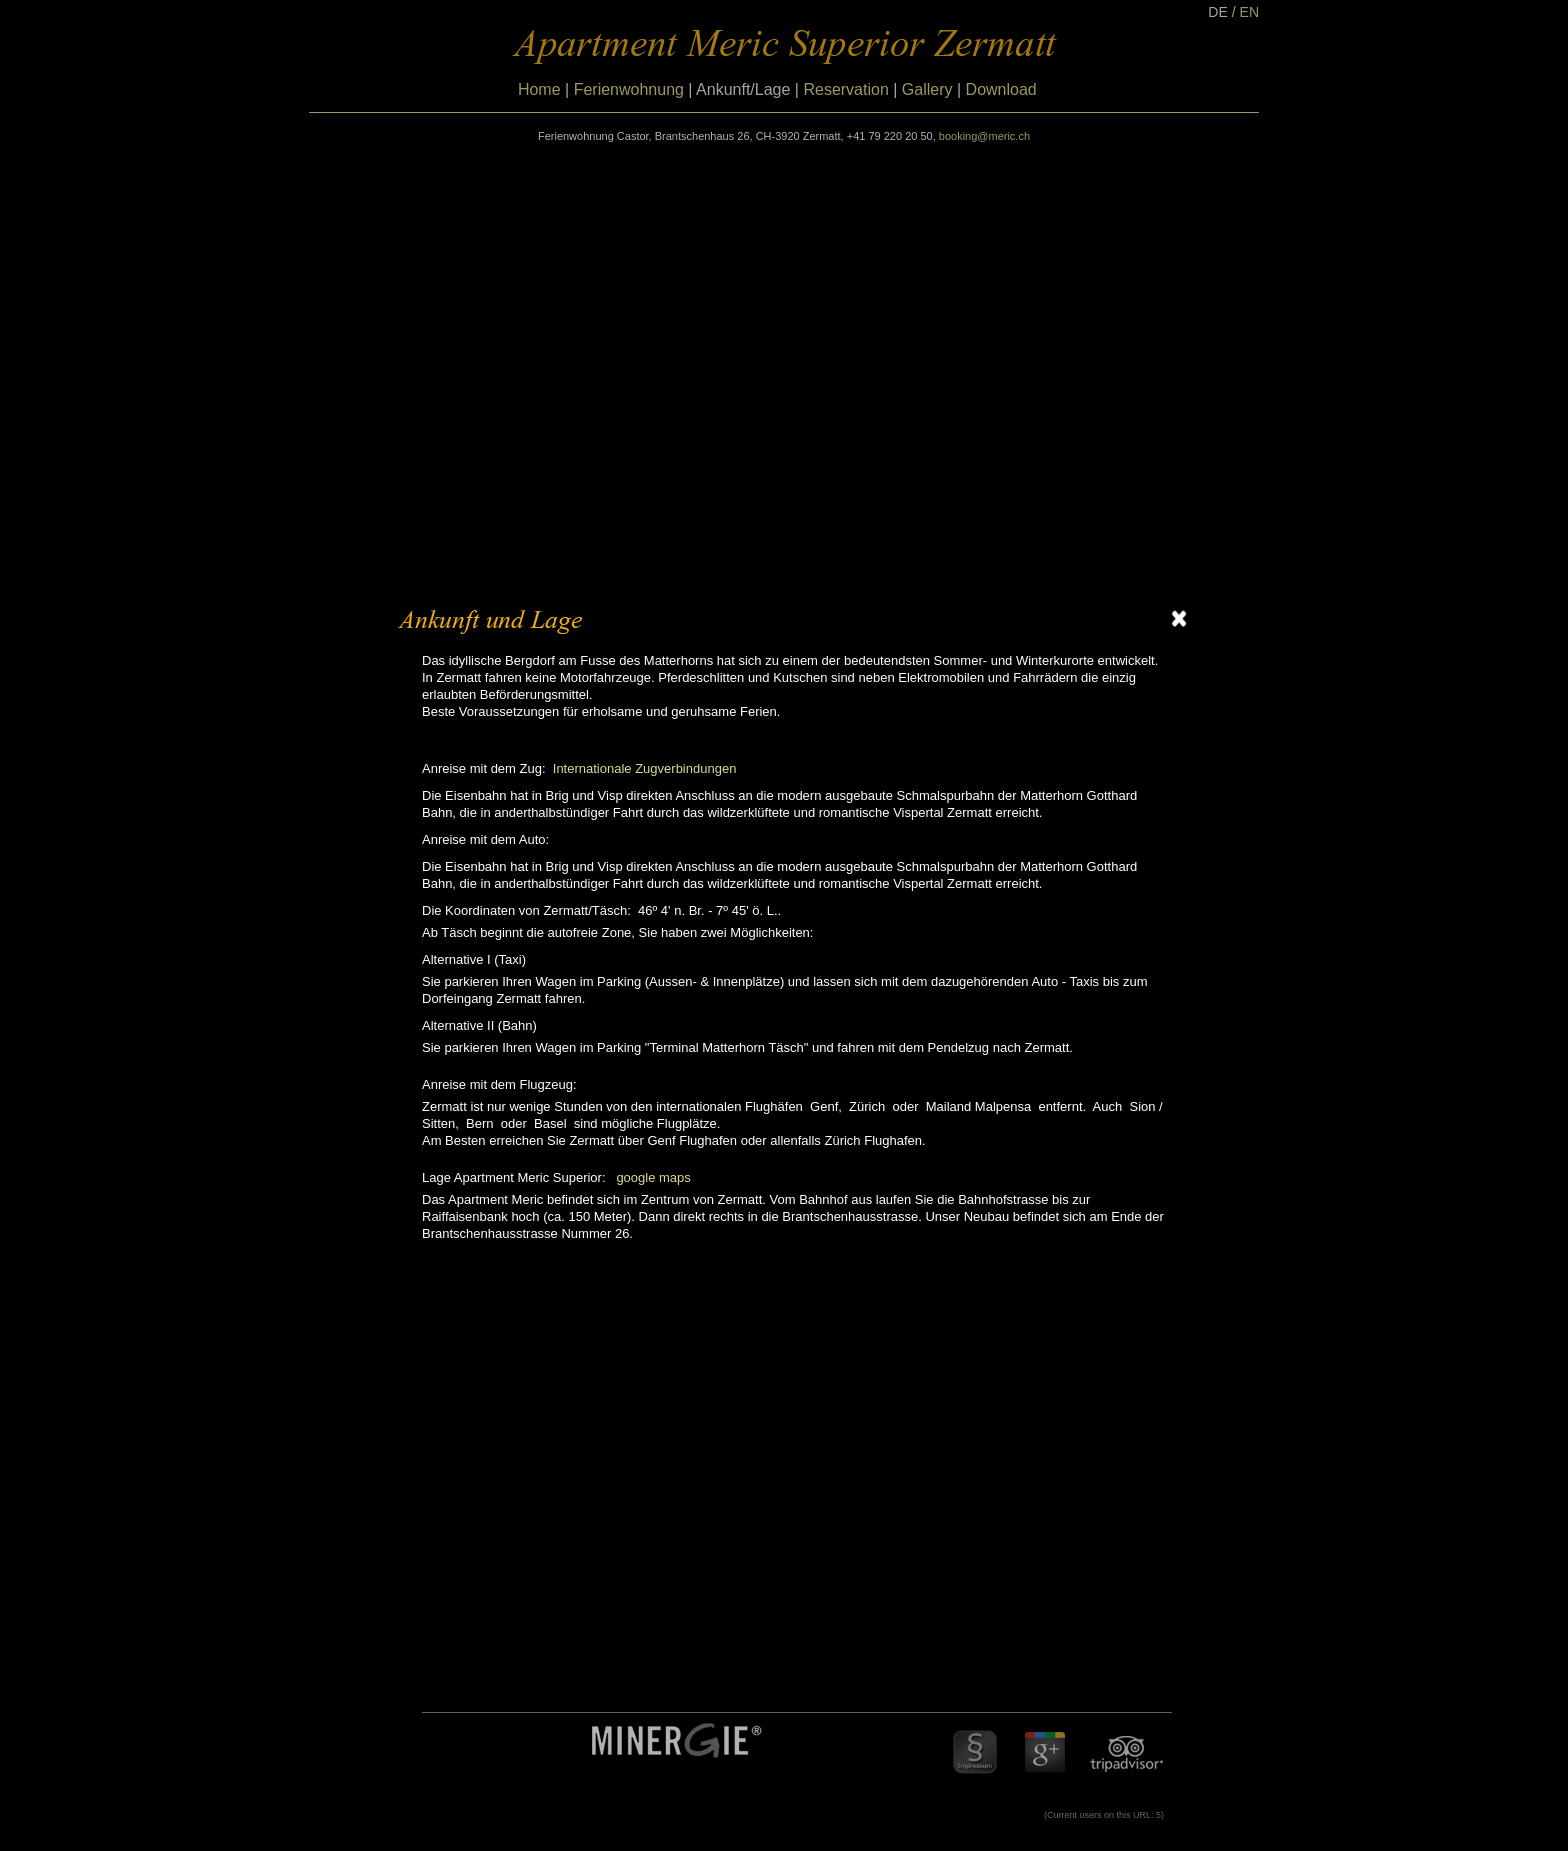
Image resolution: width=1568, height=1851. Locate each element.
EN (1249, 12)
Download (1001, 89)
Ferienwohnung (629, 89)
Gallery (927, 89)
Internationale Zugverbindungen (645, 768)
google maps (653, 1177)
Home (539, 89)
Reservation (845, 89)
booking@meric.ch (984, 136)
